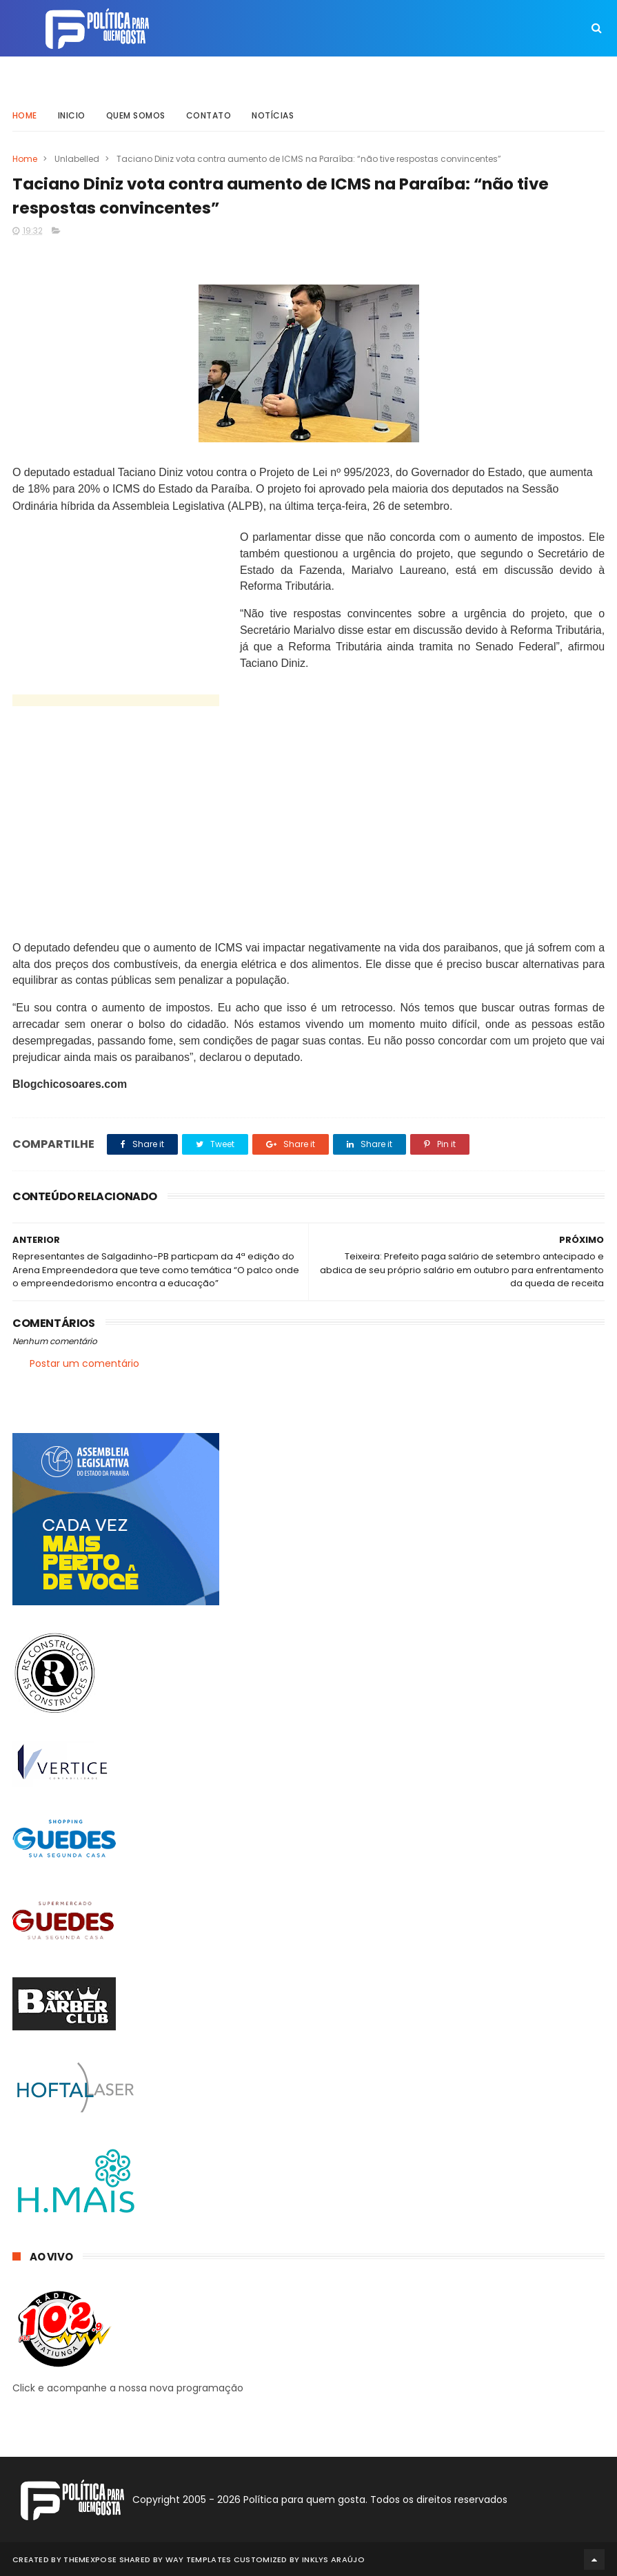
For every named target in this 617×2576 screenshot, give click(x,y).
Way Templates (198, 2558)
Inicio (71, 113)
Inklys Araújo (333, 2558)
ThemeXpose (90, 2558)
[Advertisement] (136, 828)
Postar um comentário (84, 1363)
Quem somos (135, 113)
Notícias (273, 113)
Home (24, 113)
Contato (209, 113)
